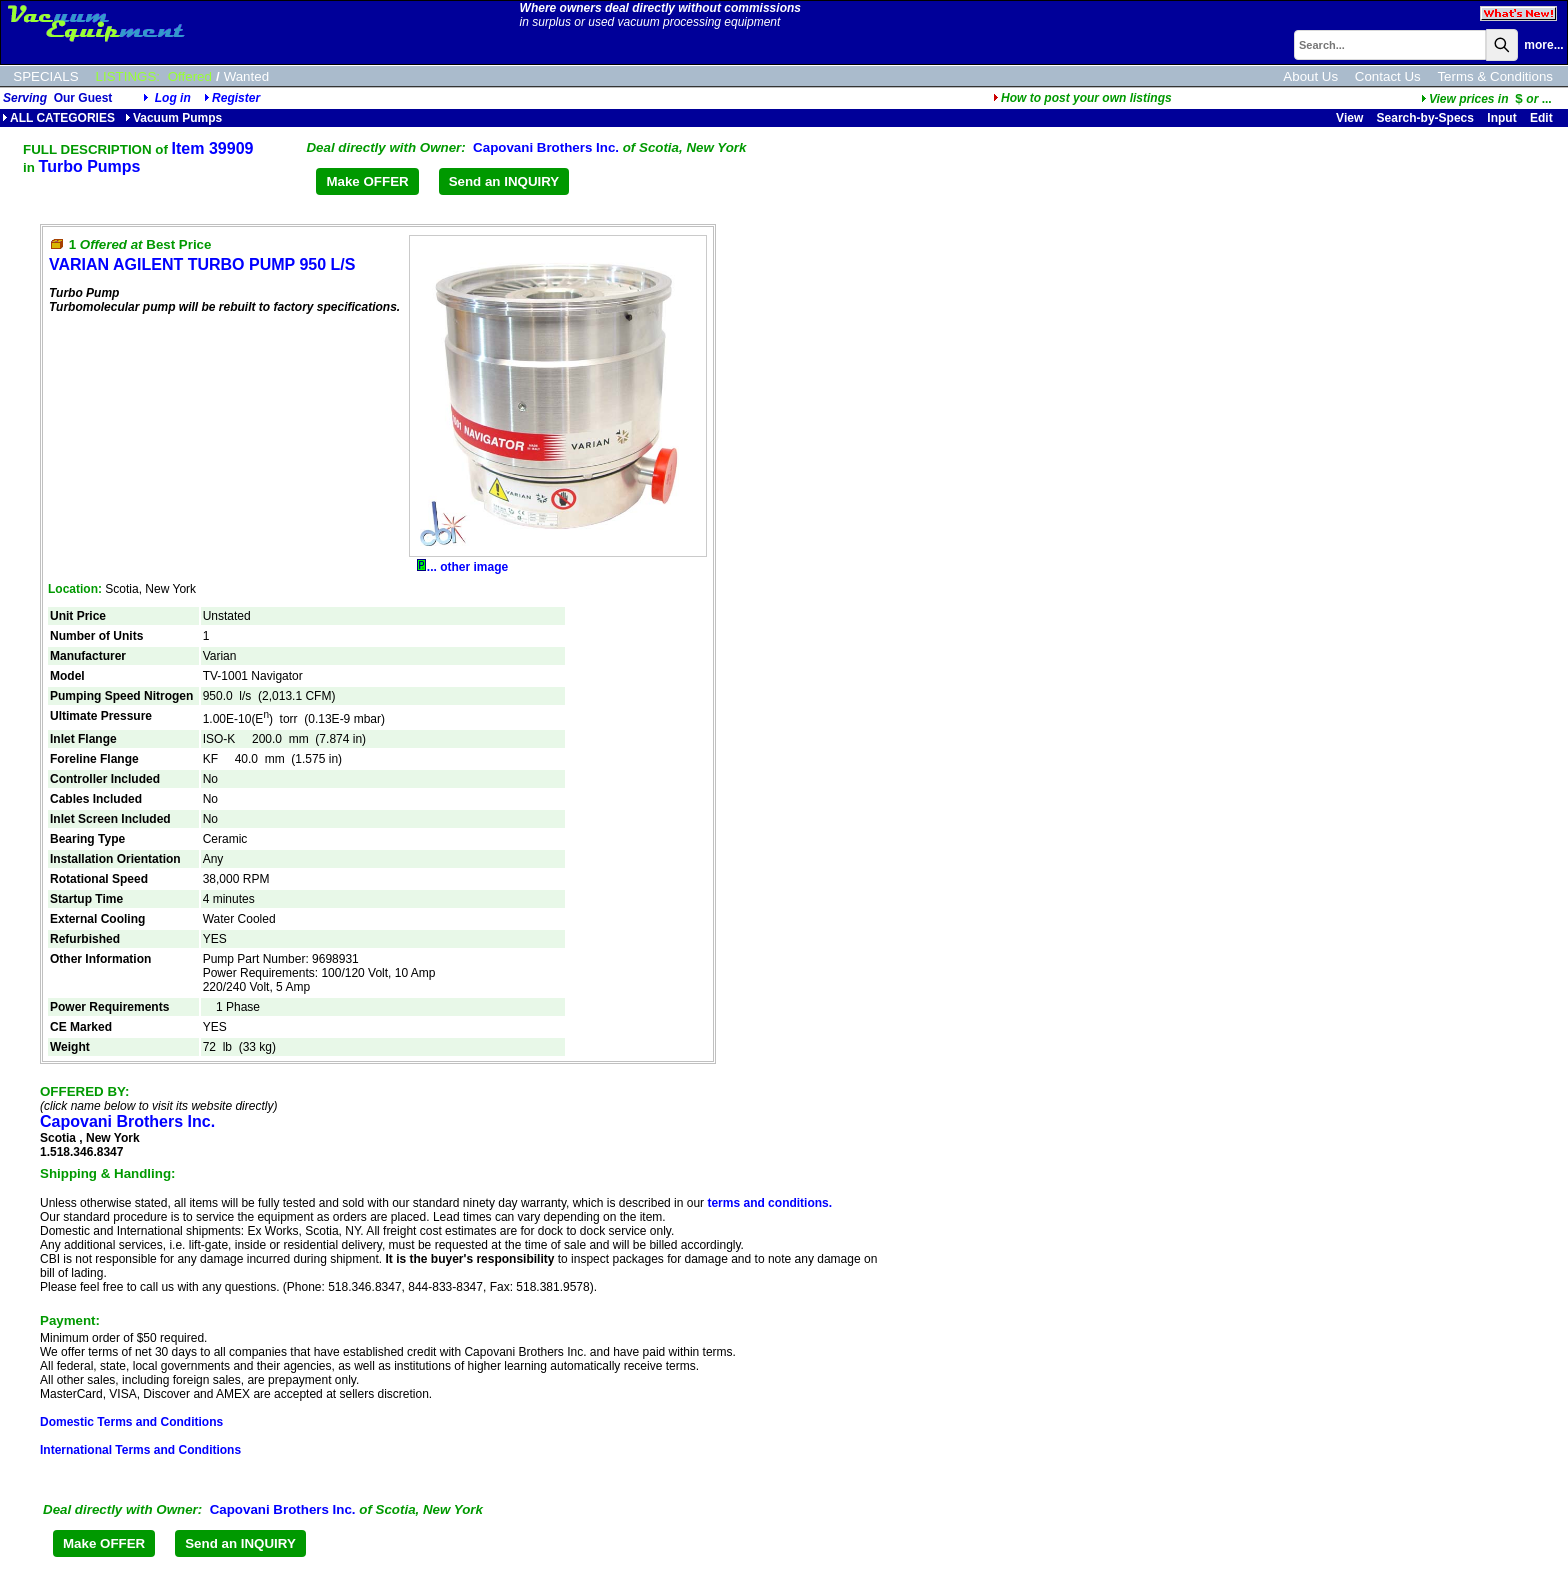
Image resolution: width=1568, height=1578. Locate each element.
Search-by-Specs (1425, 118)
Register (236, 98)
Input (1501, 118)
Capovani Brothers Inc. (546, 147)
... (1486, 99)
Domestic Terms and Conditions (131, 1422)
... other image (462, 567)
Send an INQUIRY (504, 181)
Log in (173, 98)
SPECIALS (45, 76)
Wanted (246, 76)
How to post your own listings (1082, 98)
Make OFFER (367, 181)
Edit (1543, 118)
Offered (190, 76)
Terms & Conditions (1495, 76)
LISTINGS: (128, 76)
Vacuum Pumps (173, 118)
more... (1543, 45)
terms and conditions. (769, 1203)
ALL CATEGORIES (58, 118)
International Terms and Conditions (140, 1450)
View (1349, 118)
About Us (1310, 76)
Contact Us (1388, 76)
